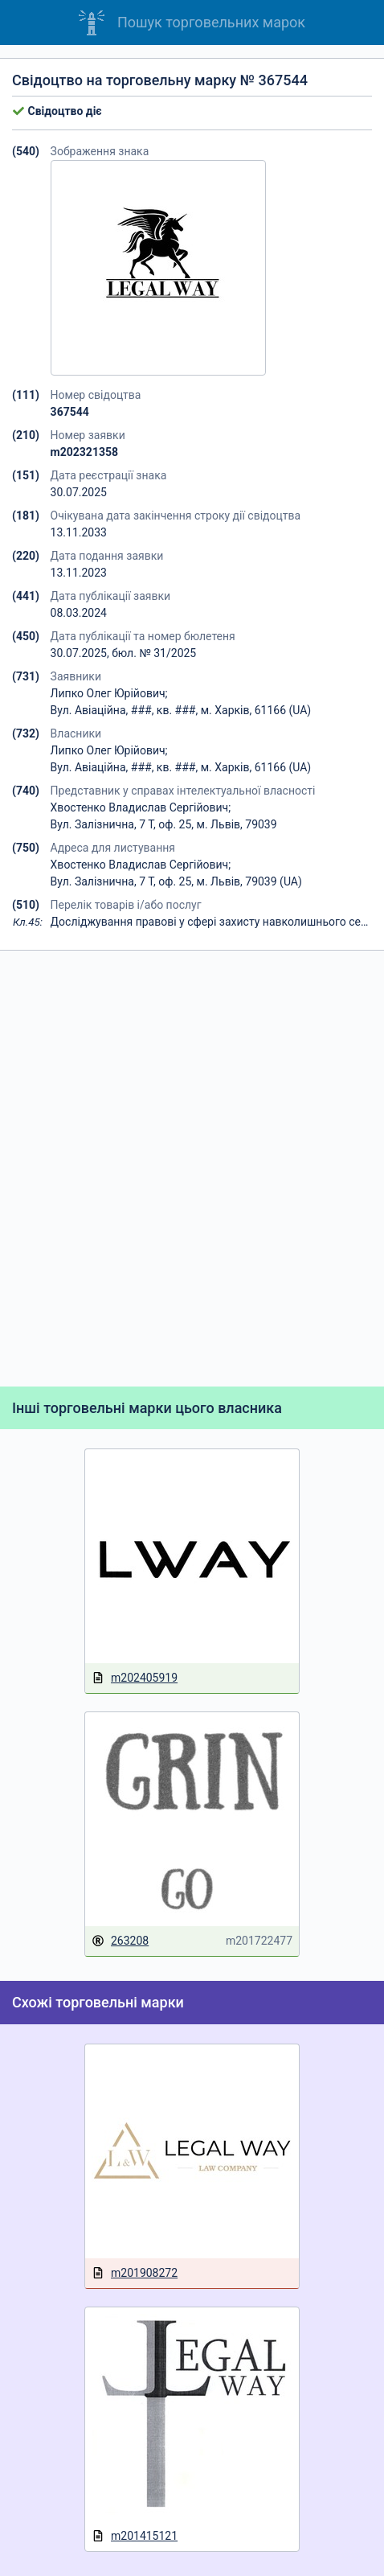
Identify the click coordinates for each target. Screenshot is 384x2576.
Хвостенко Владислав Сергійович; (141, 807)
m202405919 (135, 1678)
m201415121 (135, 2536)
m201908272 (135, 2273)
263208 (120, 1941)
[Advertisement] (192, 1168)
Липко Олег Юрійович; (109, 693)
